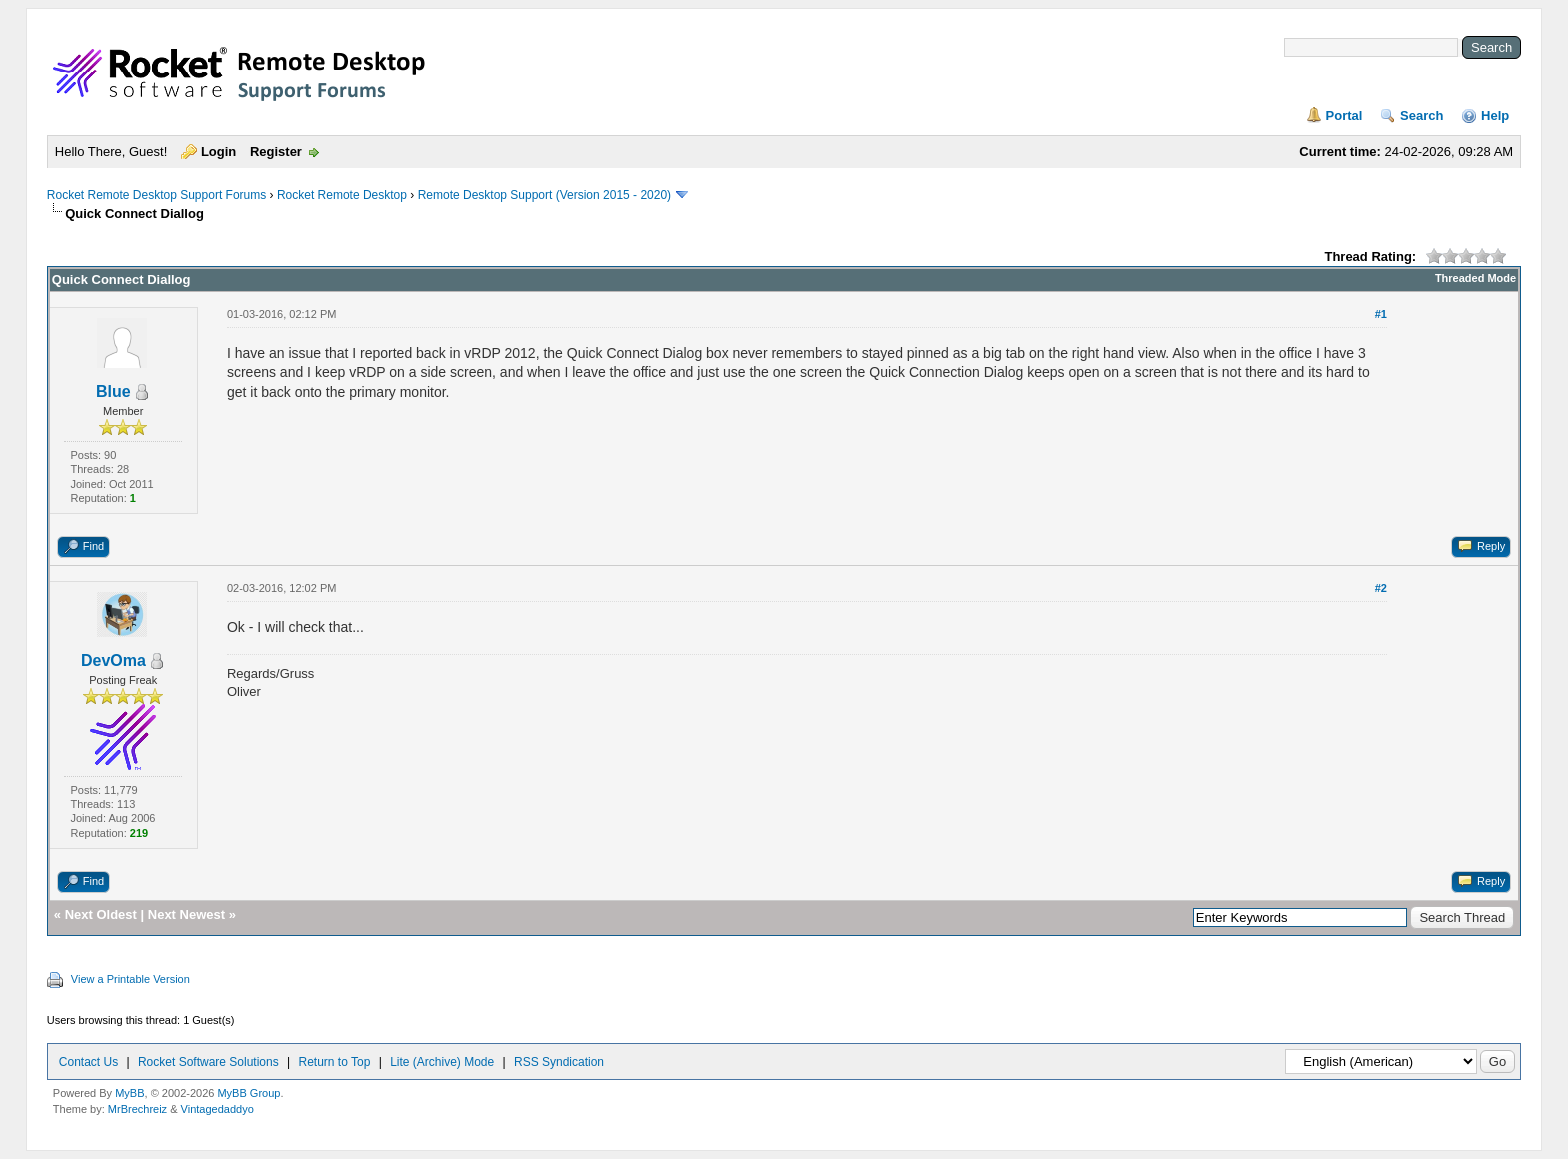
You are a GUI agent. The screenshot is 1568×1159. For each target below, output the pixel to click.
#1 (1381, 314)
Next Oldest (101, 914)
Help (1495, 115)
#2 (1381, 588)
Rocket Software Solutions (208, 1062)
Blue (113, 391)
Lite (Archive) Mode (442, 1062)
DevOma (113, 660)
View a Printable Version (130, 979)
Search (1421, 115)
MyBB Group (248, 1093)
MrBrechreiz (137, 1109)
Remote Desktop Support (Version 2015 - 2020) (544, 195)
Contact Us (88, 1062)
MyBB (129, 1093)
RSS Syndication (559, 1062)
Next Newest (186, 914)
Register (276, 151)
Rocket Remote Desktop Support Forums (156, 195)
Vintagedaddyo (217, 1109)
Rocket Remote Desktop (342, 195)
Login (218, 151)
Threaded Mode (1475, 278)
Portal (1344, 115)
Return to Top (335, 1062)
